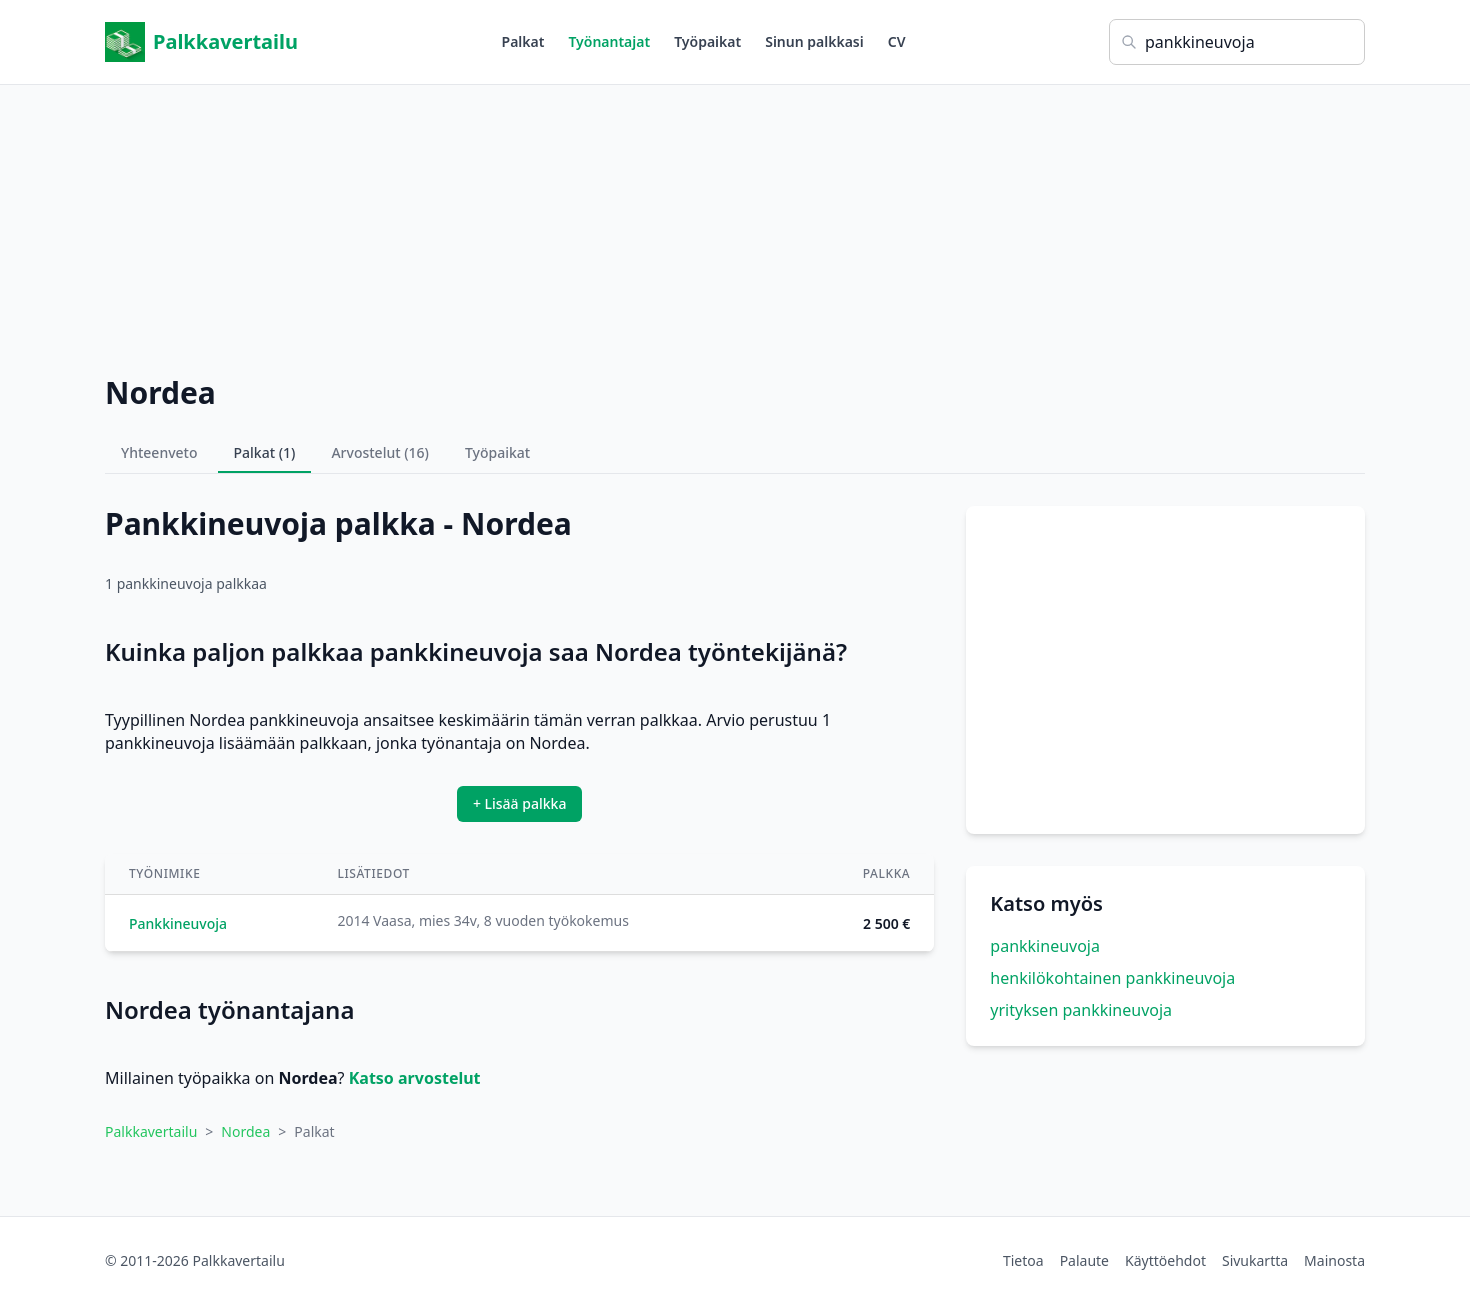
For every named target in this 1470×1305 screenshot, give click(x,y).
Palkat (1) (265, 452)
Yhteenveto (159, 452)
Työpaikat (707, 41)
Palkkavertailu (201, 42)
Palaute (1084, 1260)
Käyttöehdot (1165, 1260)
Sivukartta (1255, 1260)
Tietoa (1023, 1260)
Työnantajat (609, 41)
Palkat (523, 41)
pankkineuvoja (1045, 946)
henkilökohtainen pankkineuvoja (1112, 978)
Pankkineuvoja (178, 923)
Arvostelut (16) (380, 452)
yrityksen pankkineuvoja (1081, 1010)
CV (897, 41)
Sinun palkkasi (814, 41)
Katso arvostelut (415, 1078)
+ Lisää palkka (520, 803)
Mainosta (1334, 1260)
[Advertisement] (735, 225)
